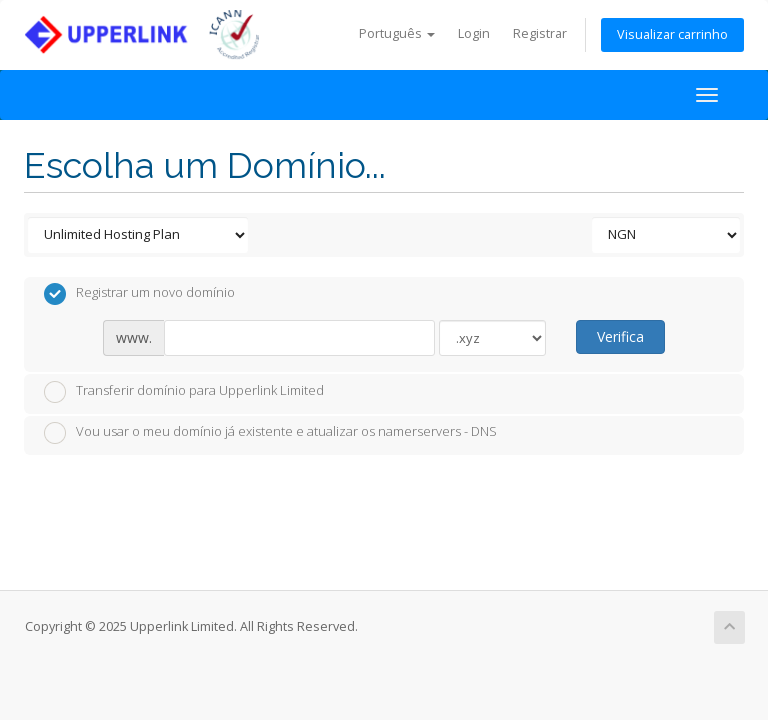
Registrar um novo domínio (139, 294)
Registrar (540, 33)
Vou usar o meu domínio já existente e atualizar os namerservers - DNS (270, 433)
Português (397, 33)
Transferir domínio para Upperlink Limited (184, 392)
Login (474, 33)
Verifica (620, 336)
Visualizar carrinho (672, 34)
